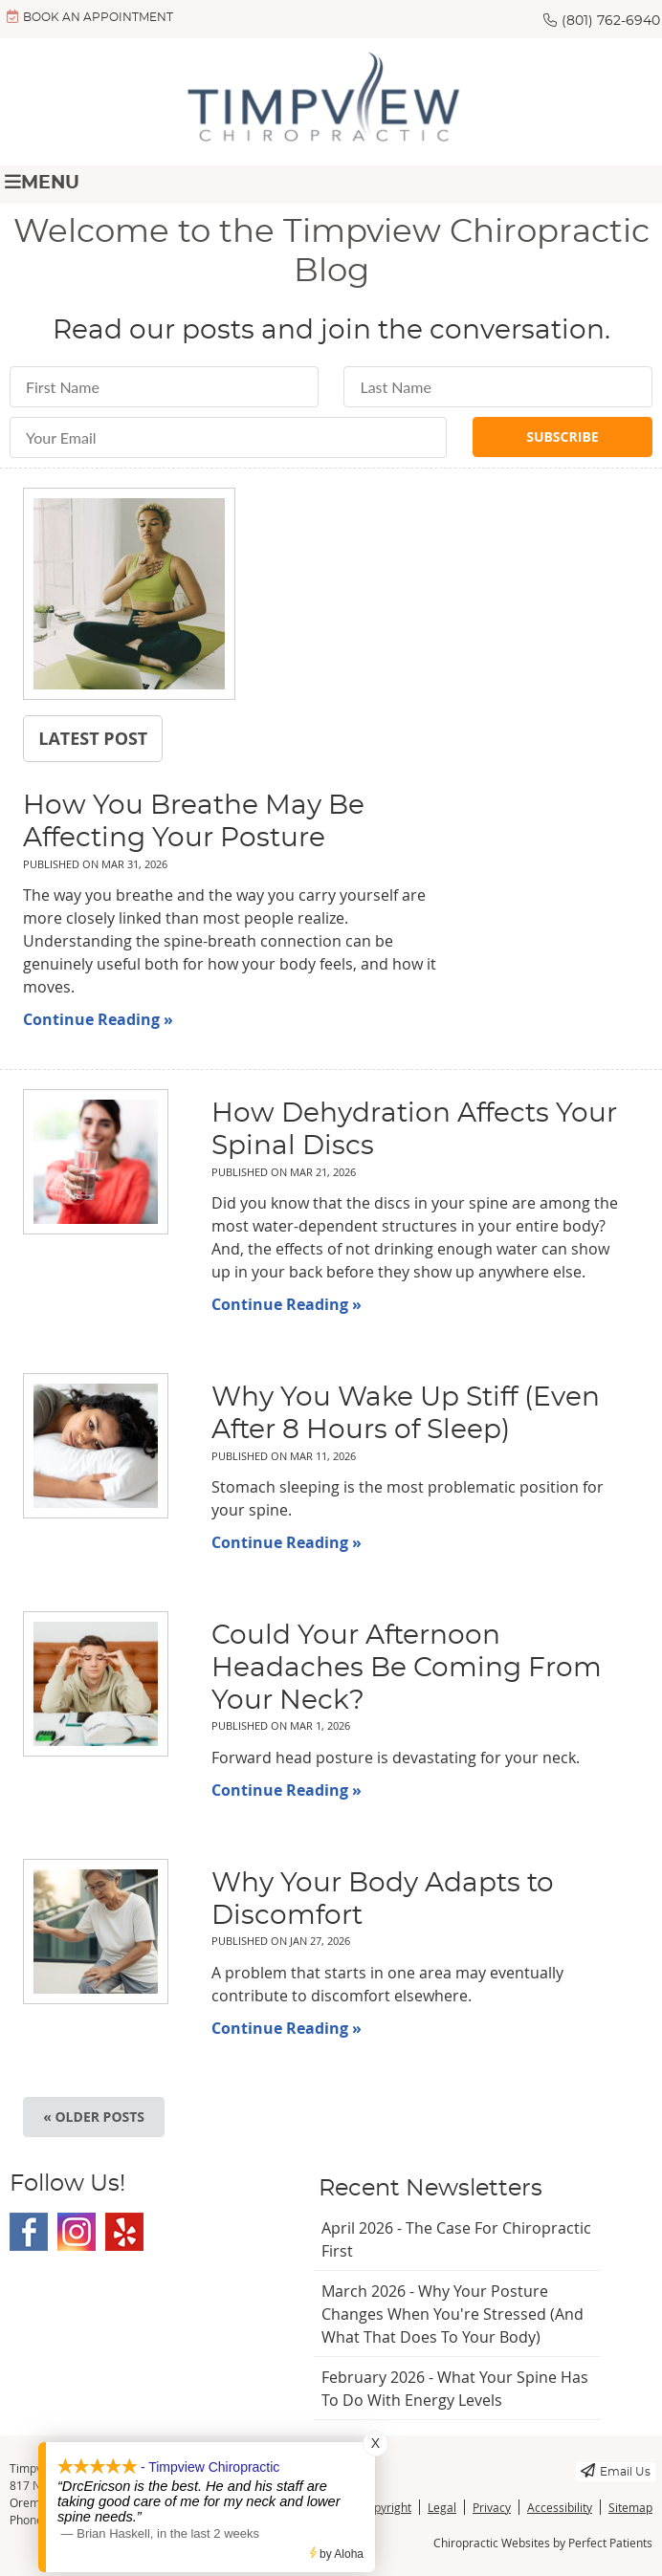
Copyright (385, 2507)
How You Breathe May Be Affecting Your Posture (193, 822)
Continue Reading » (98, 1019)
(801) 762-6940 (611, 21)
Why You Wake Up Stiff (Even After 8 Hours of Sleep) (405, 1414)
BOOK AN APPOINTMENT (90, 16)
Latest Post (92, 738)
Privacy (492, 2507)
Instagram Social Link (76, 2232)
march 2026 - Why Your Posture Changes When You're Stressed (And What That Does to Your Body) (452, 2314)
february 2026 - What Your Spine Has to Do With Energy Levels (454, 2389)
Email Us (616, 2470)
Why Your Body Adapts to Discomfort (382, 1900)
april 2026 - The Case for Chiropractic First (456, 2239)
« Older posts (93, 2116)
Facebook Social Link (29, 2232)
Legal (442, 2507)
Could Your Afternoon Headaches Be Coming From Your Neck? (406, 1668)
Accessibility (559, 2507)
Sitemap (630, 2507)
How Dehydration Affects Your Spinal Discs (414, 1130)
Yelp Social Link (124, 2232)
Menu (42, 182)
